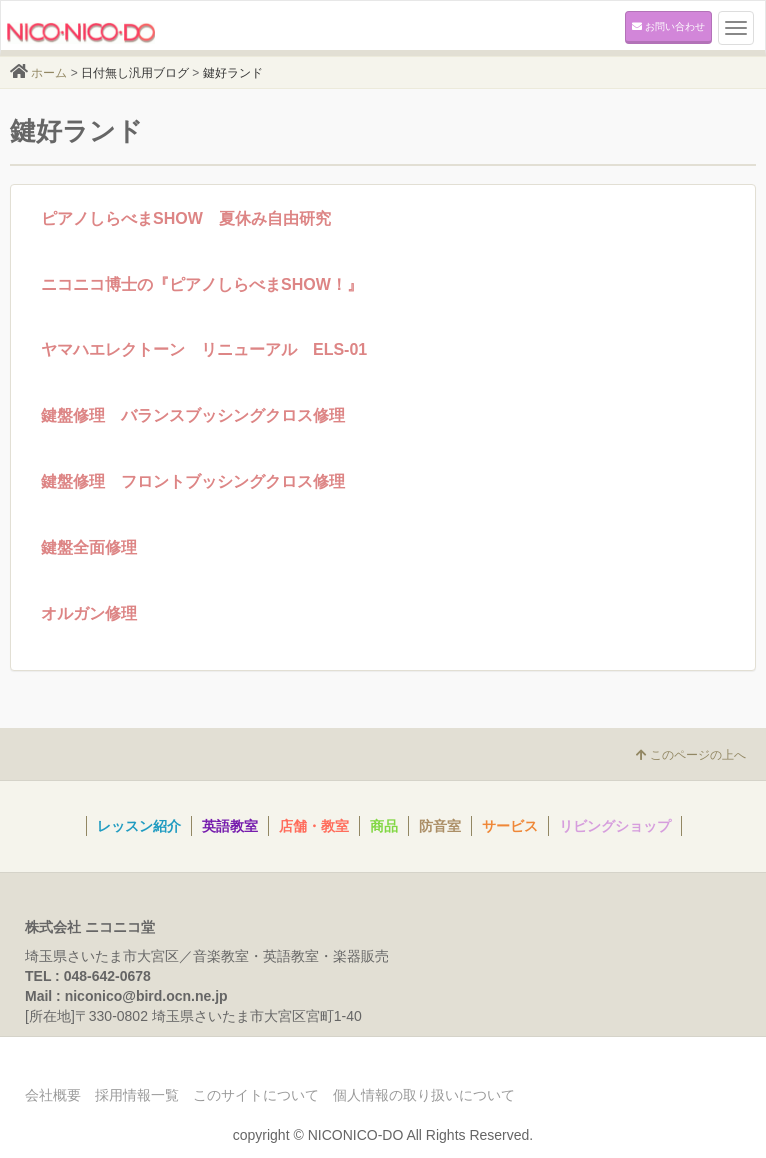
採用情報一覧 (137, 1095)
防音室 (440, 826)
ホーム (49, 73)
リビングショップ (615, 826)
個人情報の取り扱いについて (424, 1095)
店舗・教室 (314, 826)
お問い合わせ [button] (668, 26)
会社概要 (53, 1095)
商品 (384, 826)
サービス (510, 826)
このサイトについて (256, 1095)
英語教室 (230, 826)
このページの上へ (691, 755)
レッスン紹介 (139, 826)
